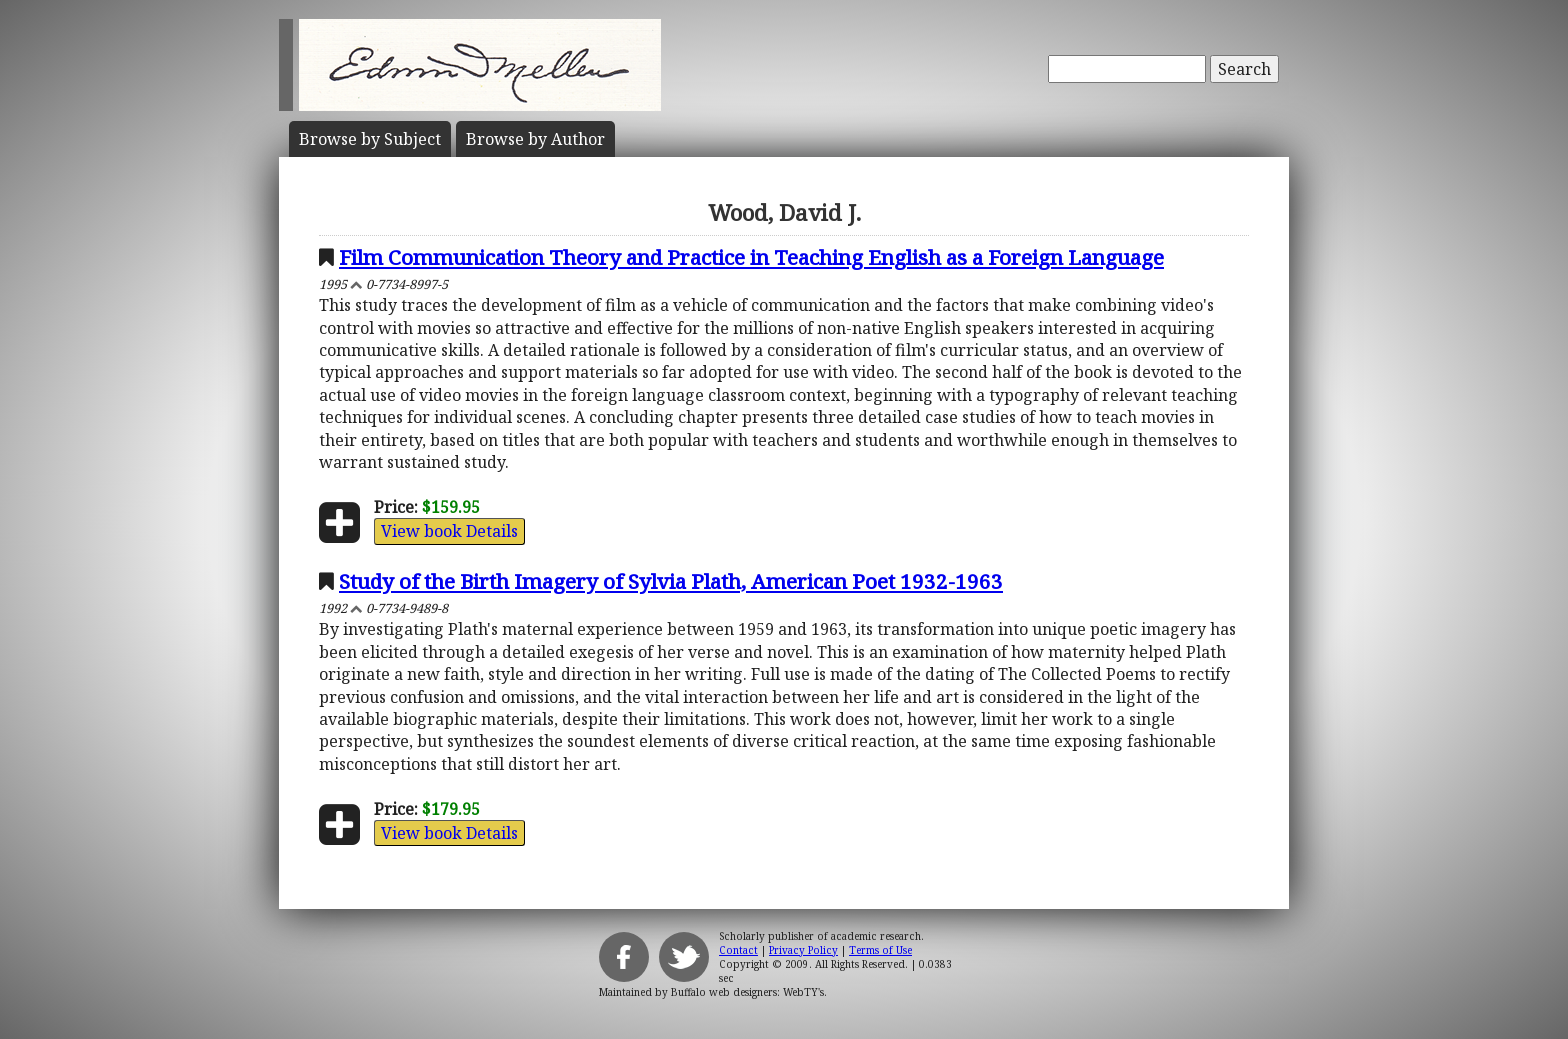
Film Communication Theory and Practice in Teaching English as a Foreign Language (751, 257)
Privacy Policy (803, 950)
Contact (738, 950)
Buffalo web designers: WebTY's (747, 992)
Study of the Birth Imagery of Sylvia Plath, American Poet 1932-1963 (671, 581)
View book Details (449, 531)
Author (535, 139)
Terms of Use (880, 950)
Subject (370, 139)
